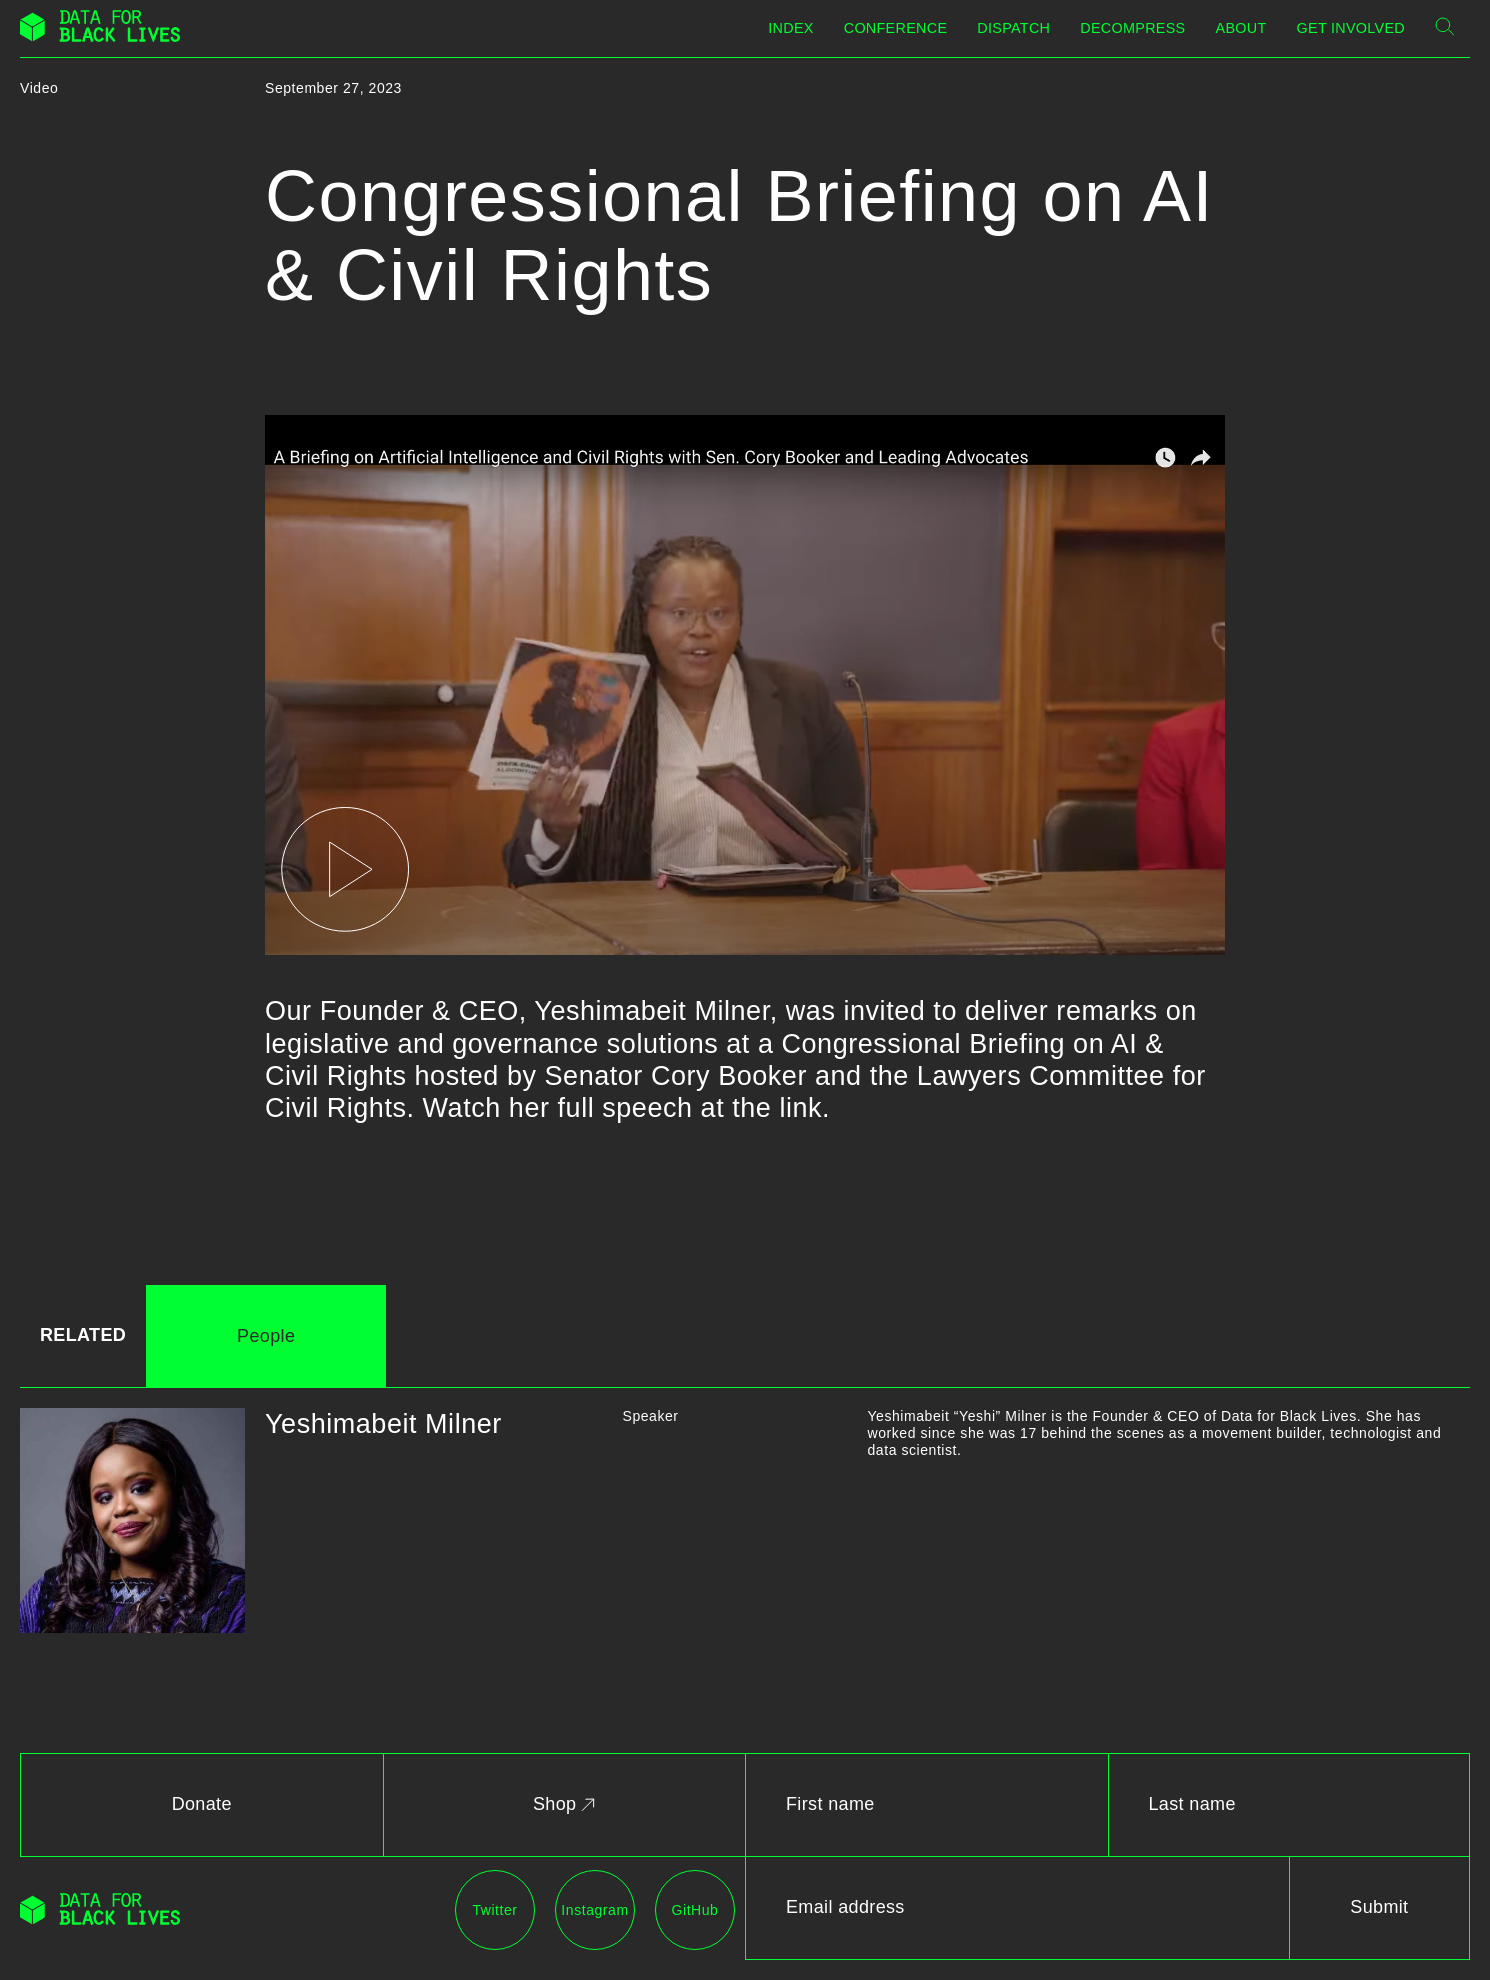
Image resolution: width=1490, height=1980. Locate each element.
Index (790, 28)
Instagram (594, 1910)
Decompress (1132, 28)
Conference (896, 28)
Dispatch (1013, 28)
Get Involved (1351, 28)
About (1241, 28)
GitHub (695, 1910)
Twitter (494, 1910)
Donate (202, 1804)
